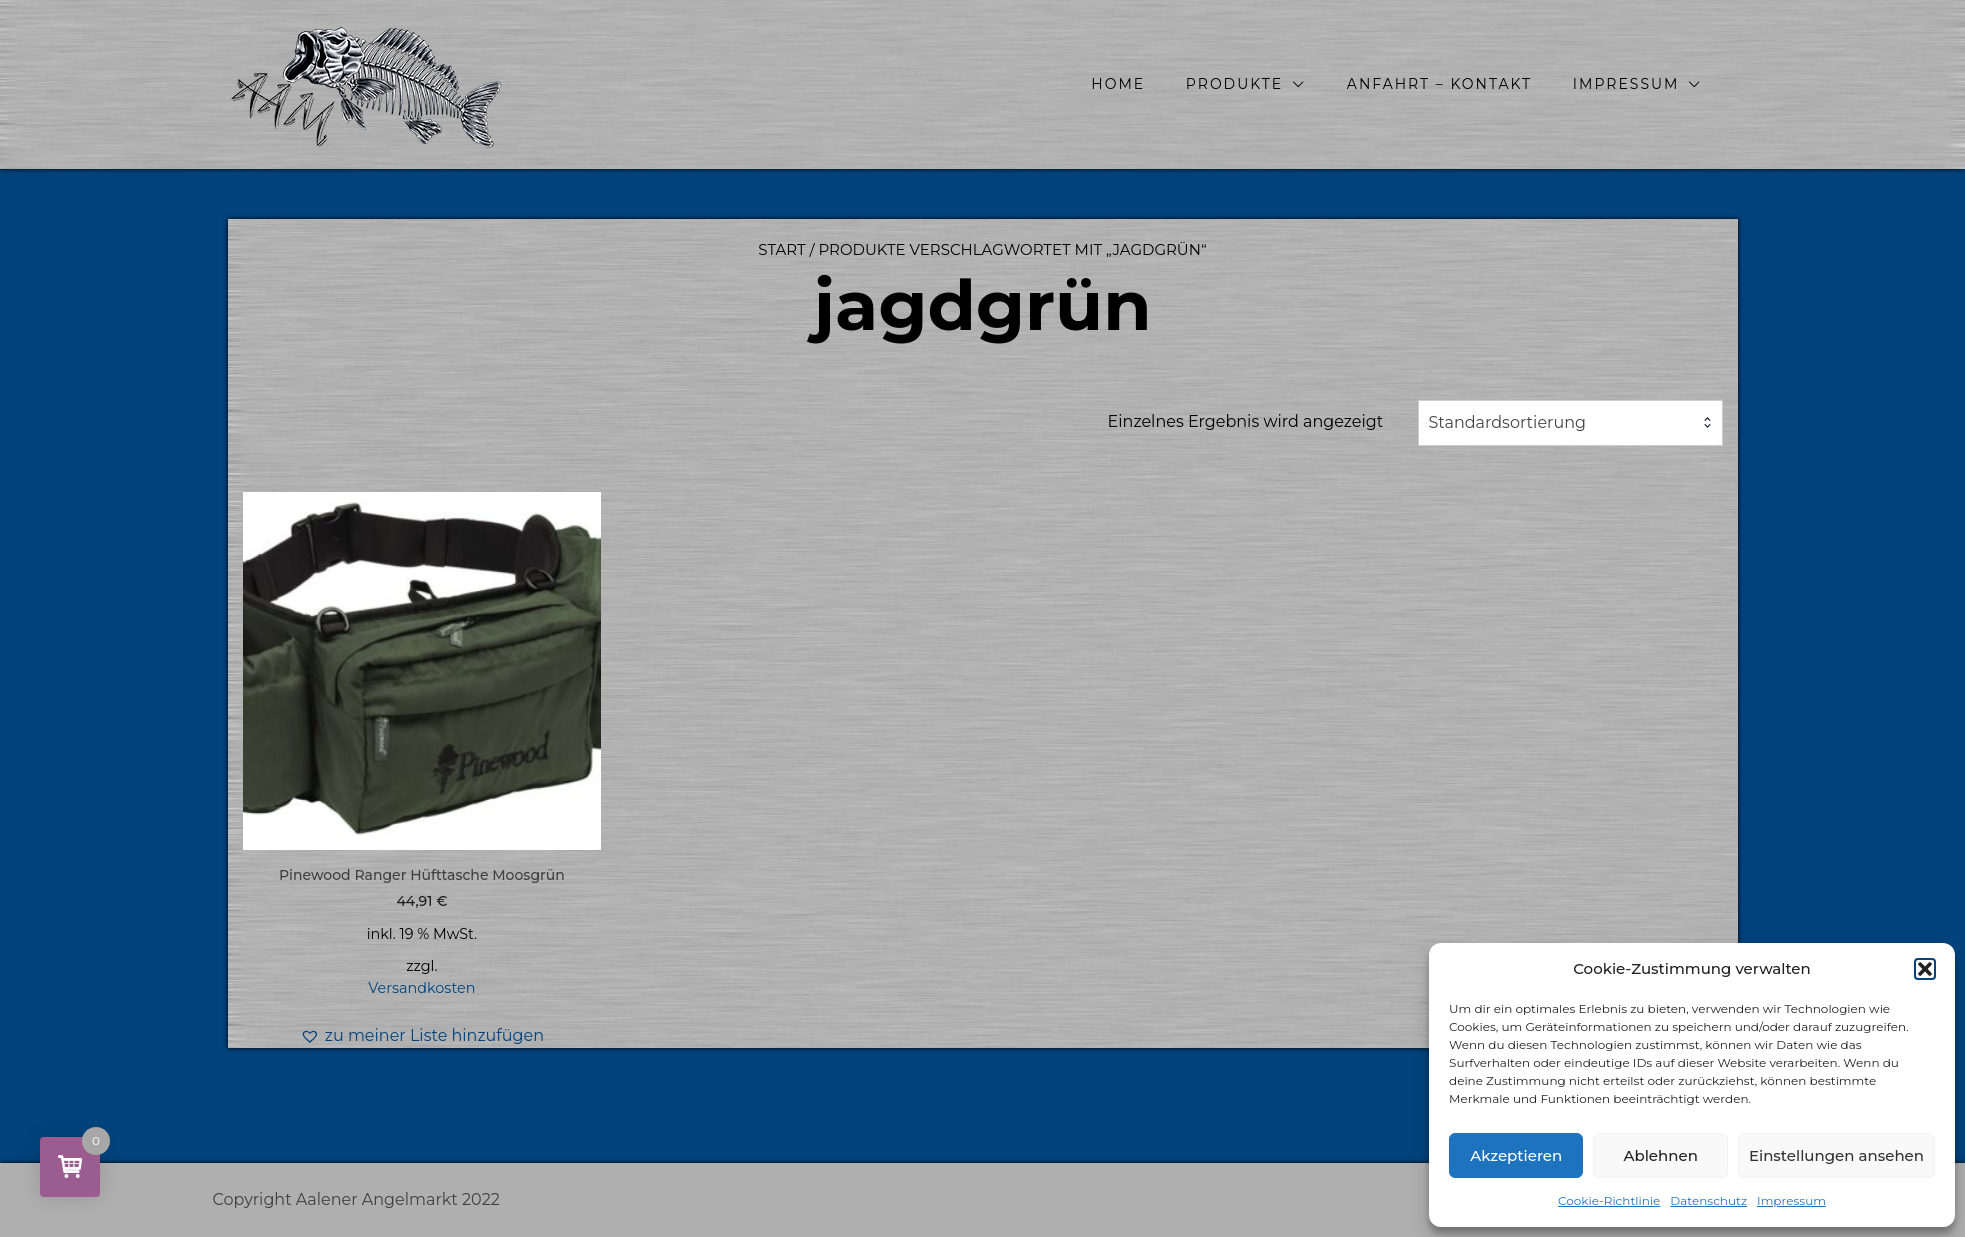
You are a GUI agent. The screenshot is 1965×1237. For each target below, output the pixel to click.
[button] (1925, 969)
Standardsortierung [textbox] (1508, 422)
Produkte (1234, 84)
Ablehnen (1660, 1155)
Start (781, 249)
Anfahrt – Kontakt (1439, 84)
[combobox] (1570, 423)
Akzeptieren (1516, 1155)
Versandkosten (421, 988)
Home (1118, 84)
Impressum (1791, 1200)
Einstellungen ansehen (1836, 1155)
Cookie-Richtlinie (1609, 1200)
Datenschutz (1708, 1200)
